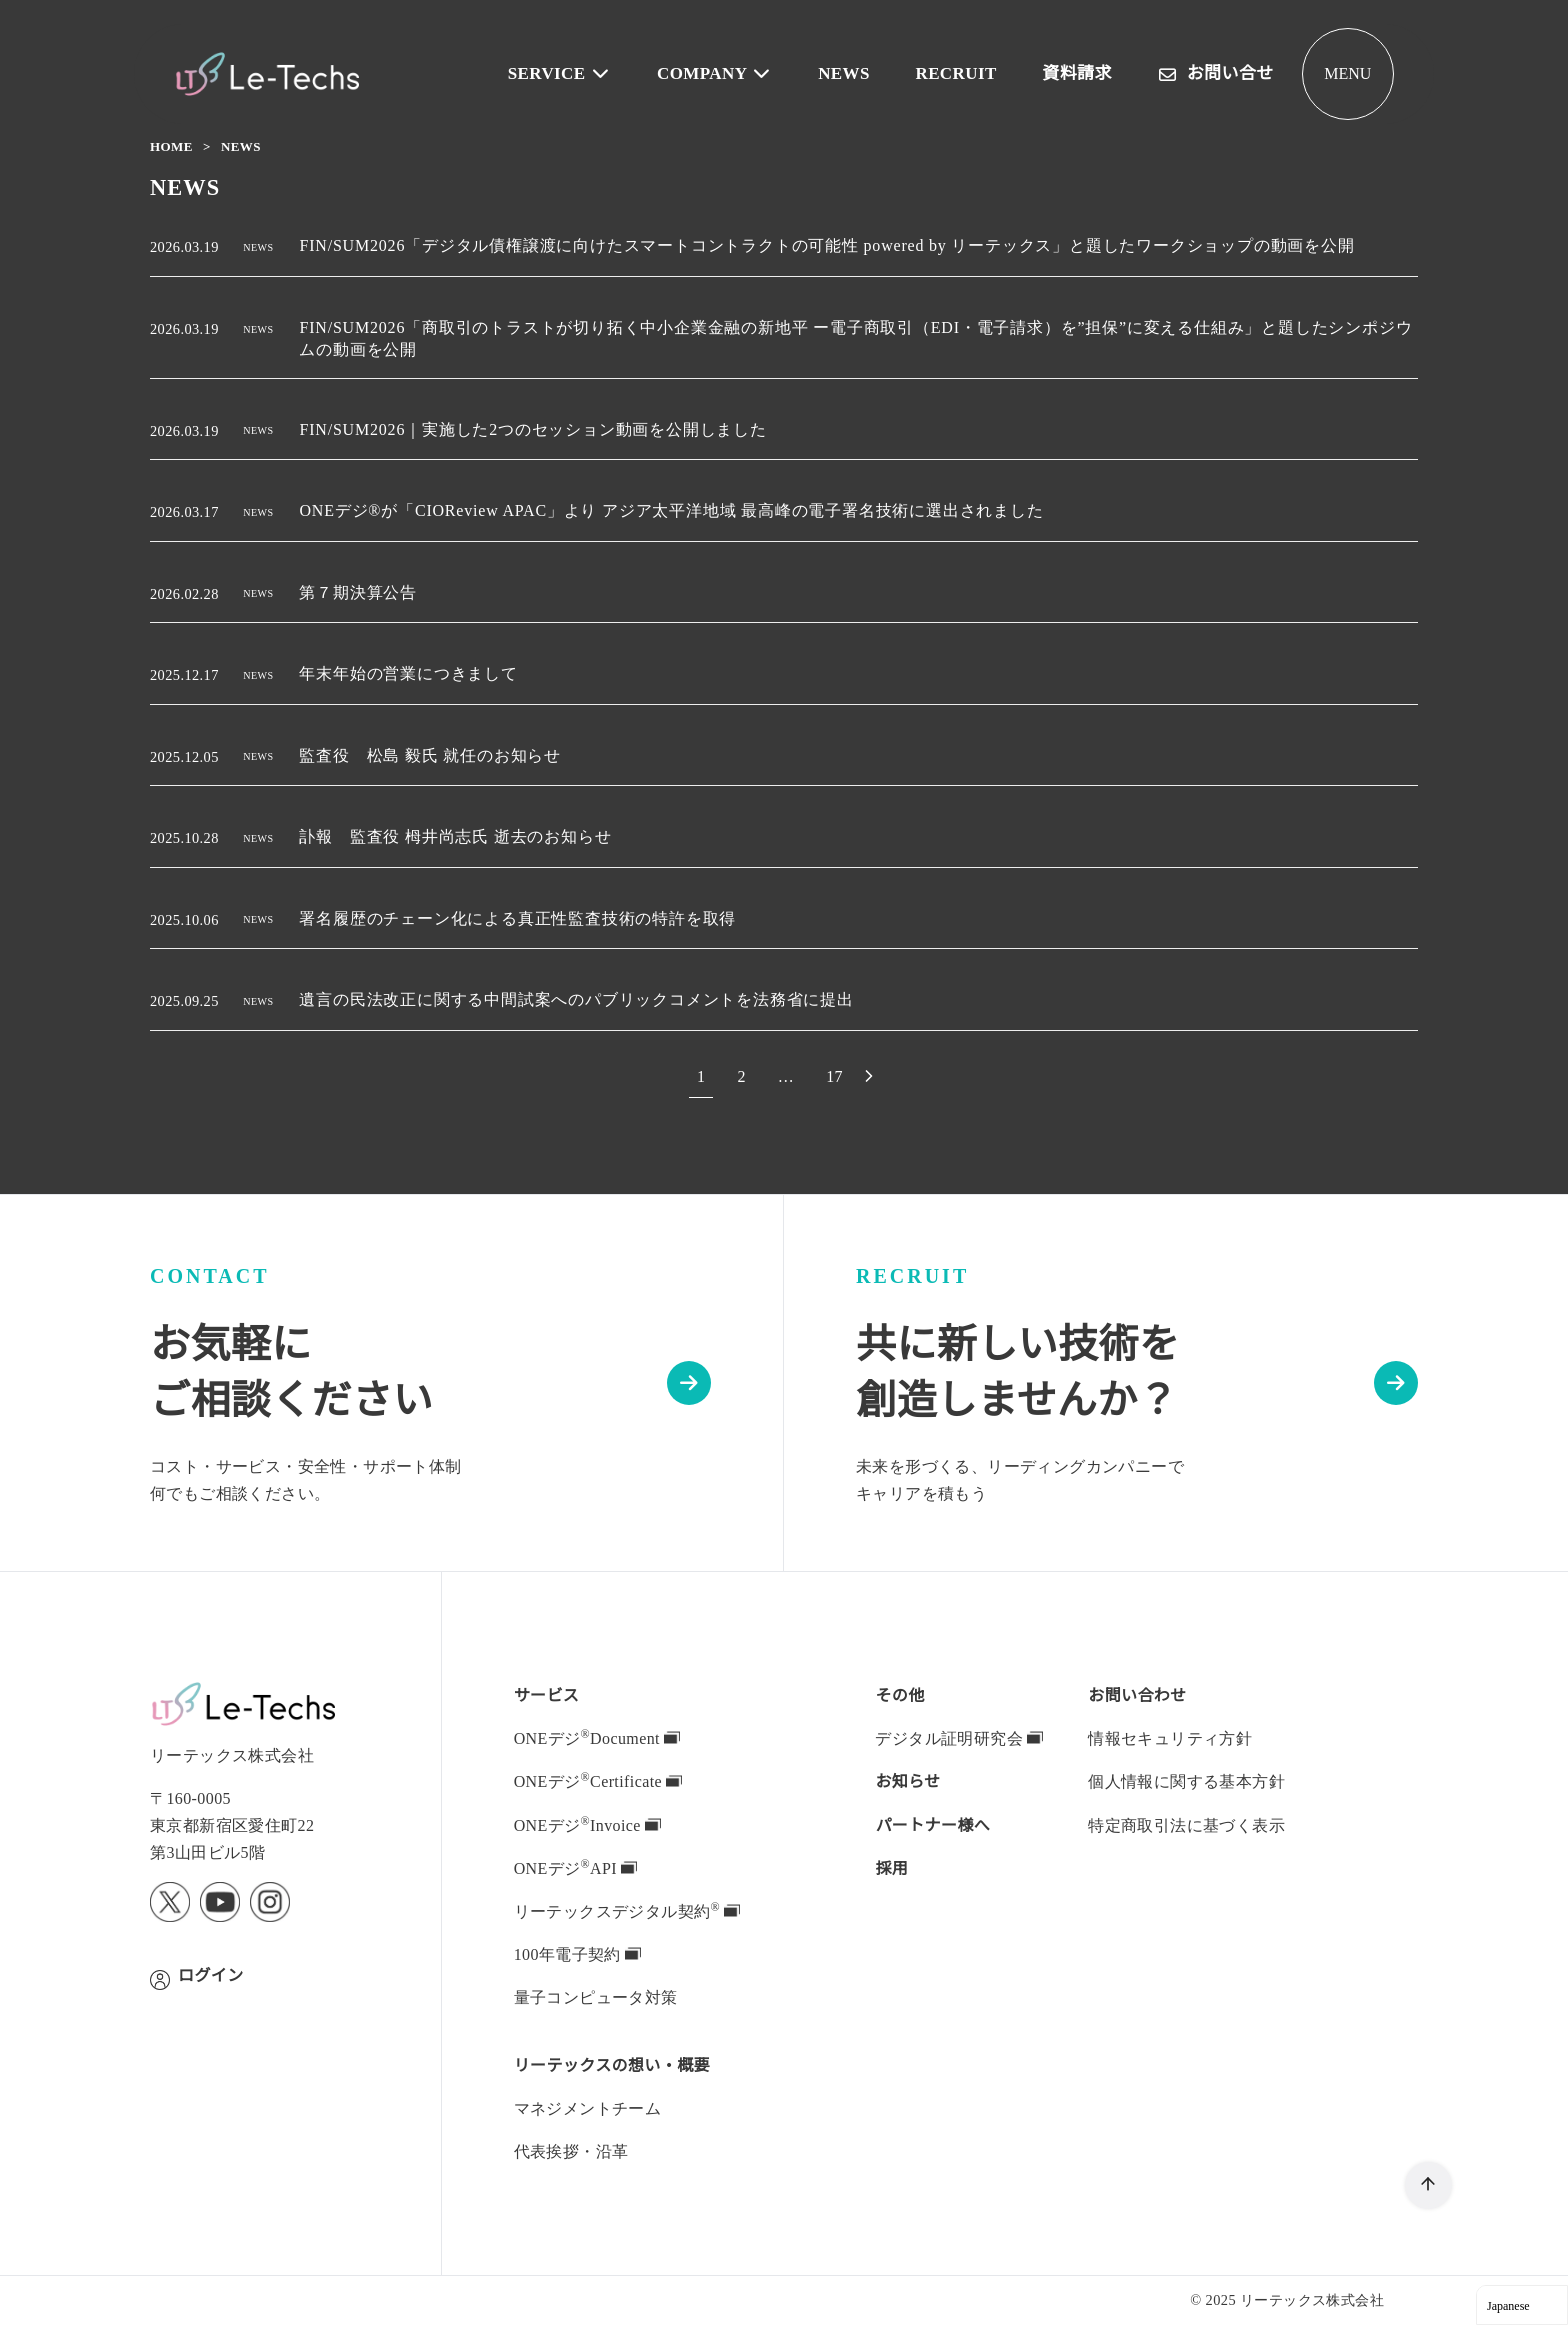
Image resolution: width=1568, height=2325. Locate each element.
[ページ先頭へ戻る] (1428, 2185)
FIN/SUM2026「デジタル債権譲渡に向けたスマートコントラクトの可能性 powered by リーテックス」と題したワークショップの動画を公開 (841, 246)
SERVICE (571, 73)
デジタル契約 (626, 1911)
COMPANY (722, 73)
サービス (547, 1695)
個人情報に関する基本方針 (1186, 1781)
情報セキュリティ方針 (1169, 1738)
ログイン (211, 1975)
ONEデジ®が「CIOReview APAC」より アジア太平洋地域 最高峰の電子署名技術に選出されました (674, 511)
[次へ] (871, 1076)
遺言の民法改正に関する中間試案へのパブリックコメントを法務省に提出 (581, 1000)
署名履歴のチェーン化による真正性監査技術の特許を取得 (522, 919)
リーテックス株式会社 (1312, 2299)
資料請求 (1078, 73)
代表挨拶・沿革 (571, 2151)
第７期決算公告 (363, 593)
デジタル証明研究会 (959, 1738)
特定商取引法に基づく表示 (1186, 1825)
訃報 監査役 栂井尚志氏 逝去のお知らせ (460, 837)
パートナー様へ (932, 1825)
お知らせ (908, 1781)
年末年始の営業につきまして (413, 674)
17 (835, 1076)
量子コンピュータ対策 (596, 1997)
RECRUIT (958, 73)
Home (172, 146)
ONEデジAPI (573, 1868)
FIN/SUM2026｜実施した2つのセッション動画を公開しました (541, 430)
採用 (891, 1868)
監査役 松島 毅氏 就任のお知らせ (435, 756)
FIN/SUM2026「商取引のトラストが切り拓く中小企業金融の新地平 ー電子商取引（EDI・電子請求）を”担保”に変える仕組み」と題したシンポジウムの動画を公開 (855, 339)
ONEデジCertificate (602, 1781)
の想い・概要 (612, 2065)
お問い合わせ (1137, 1695)
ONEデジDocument (602, 1738)
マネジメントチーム (588, 2108)
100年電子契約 (579, 1954)
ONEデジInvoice (589, 1825)
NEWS (848, 73)
